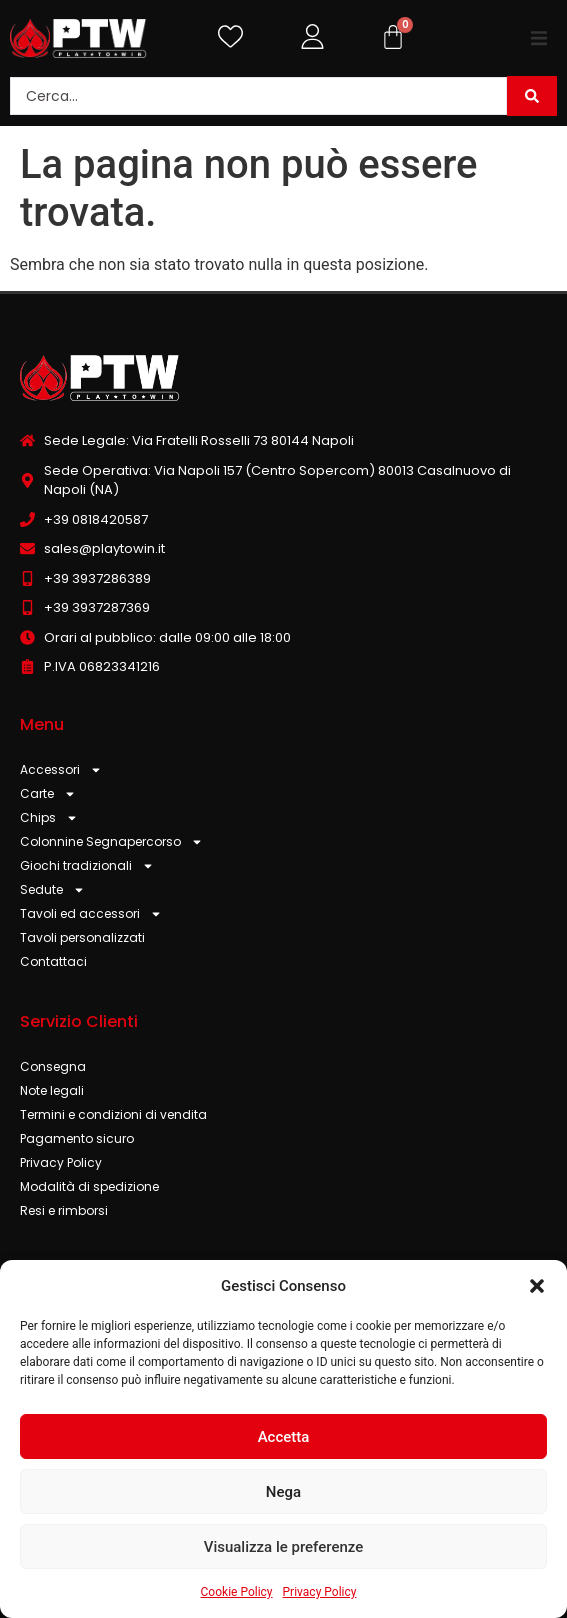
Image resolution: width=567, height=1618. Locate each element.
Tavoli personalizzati (82, 937)
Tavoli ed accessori (91, 914)
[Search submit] (532, 96)
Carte (48, 794)
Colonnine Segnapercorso (111, 842)
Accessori (61, 770)
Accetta (284, 1437)
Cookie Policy (237, 1592)
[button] (537, 1286)
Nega (283, 1492)
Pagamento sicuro (77, 1138)
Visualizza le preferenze (284, 1547)
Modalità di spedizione (89, 1186)
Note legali (52, 1090)
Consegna (53, 1066)
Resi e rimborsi (64, 1210)
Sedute (52, 890)
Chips (49, 818)
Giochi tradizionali (87, 866)
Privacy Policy (320, 1592)
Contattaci (53, 961)
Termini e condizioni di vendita (113, 1114)
